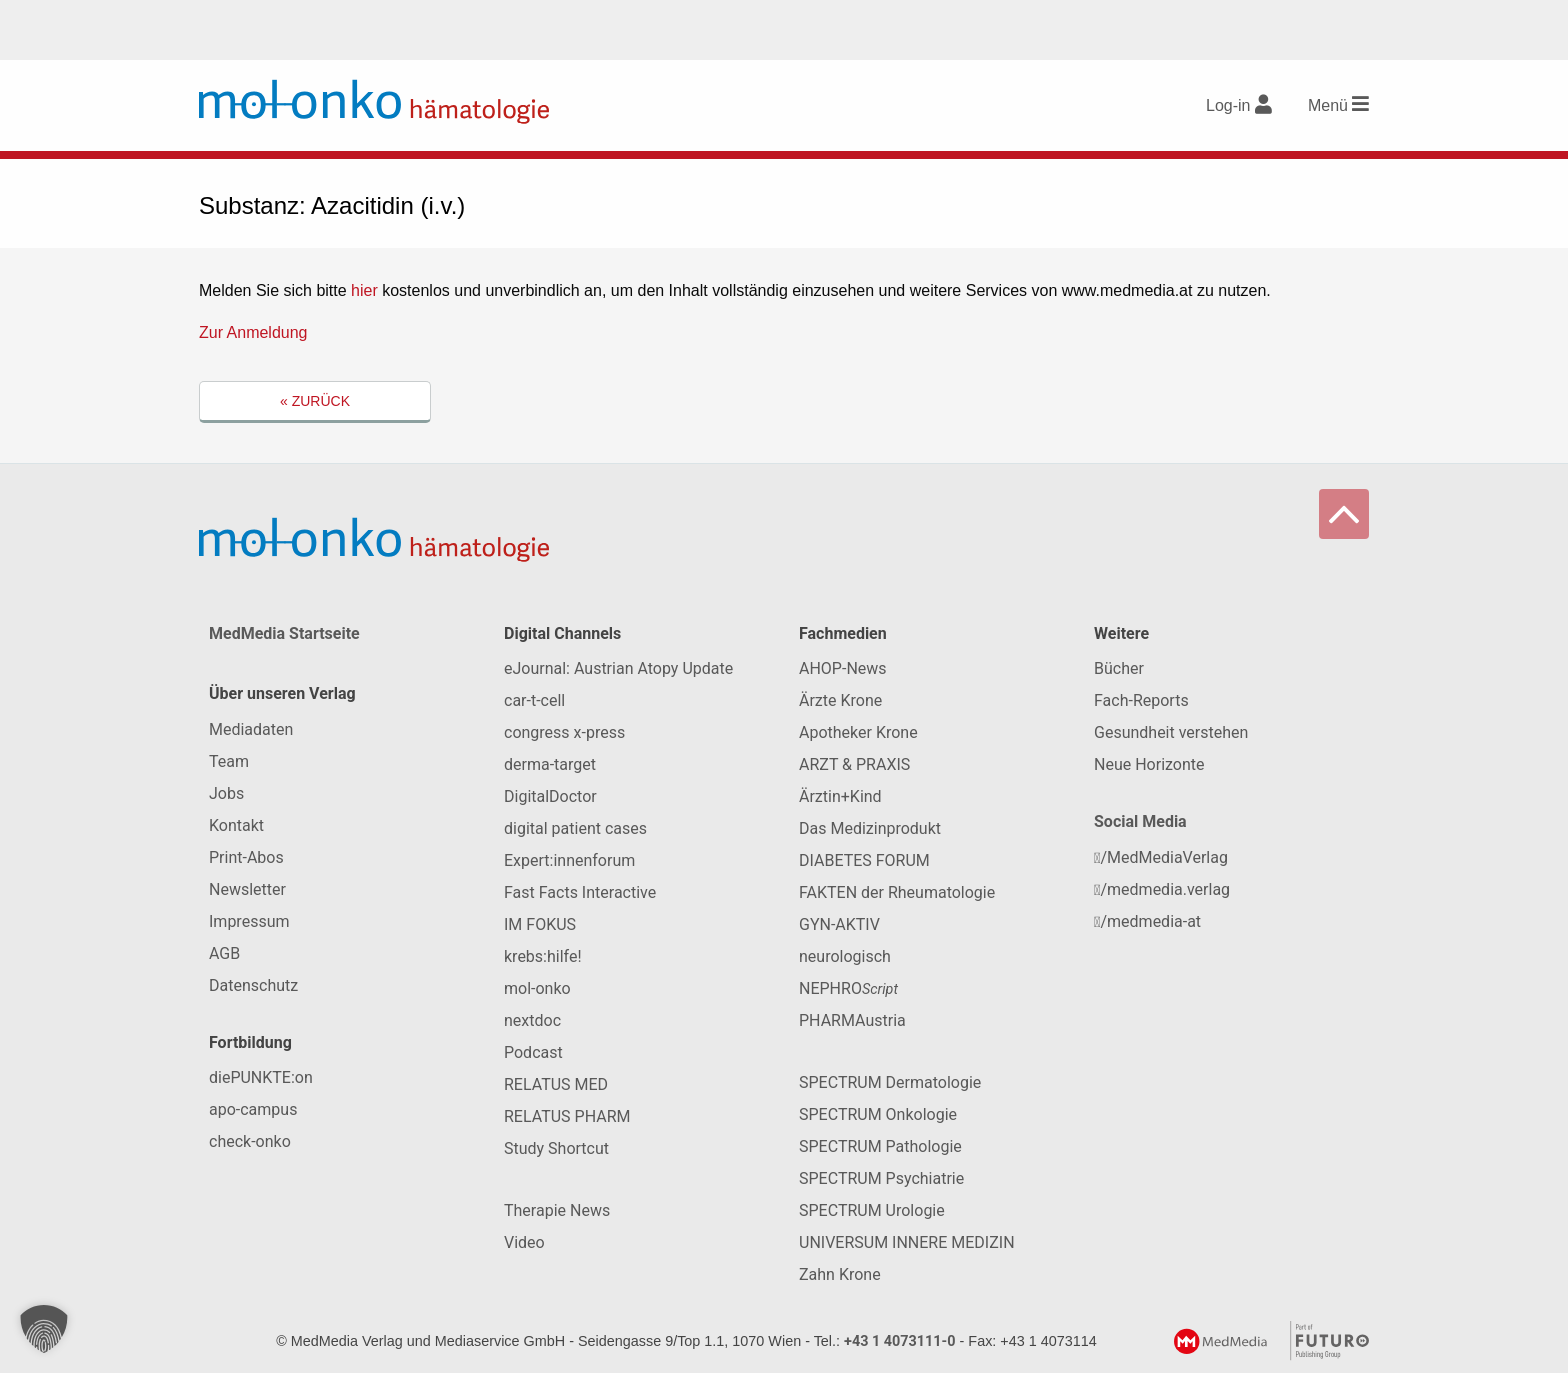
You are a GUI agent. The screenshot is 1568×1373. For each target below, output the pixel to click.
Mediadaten (251, 729)
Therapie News (557, 1210)
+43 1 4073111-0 (900, 1341)
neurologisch (845, 956)
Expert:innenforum (569, 860)
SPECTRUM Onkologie (878, 1114)
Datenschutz (253, 985)
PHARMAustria (852, 1020)
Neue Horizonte (1149, 764)
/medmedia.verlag (1162, 889)
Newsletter (247, 889)
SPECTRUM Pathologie (880, 1146)
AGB (224, 953)
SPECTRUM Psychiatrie (881, 1178)
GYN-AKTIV (839, 924)
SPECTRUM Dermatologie (890, 1082)
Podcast (533, 1052)
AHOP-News (843, 668)
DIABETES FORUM (864, 860)
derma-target (550, 764)
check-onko (250, 1141)
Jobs (226, 793)
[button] (44, 1329)
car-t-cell (534, 700)
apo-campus (253, 1109)
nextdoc (532, 1020)
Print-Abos (246, 857)
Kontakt (236, 825)
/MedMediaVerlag (1161, 857)
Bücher (1119, 668)
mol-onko (537, 988)
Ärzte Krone (840, 700)
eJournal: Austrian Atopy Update (618, 668)
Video (524, 1242)
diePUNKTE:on (261, 1077)
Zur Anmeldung (253, 332)
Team (229, 761)
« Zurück (315, 401)
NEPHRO (848, 988)
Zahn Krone (840, 1274)
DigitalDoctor (550, 796)
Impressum (249, 921)
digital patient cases (575, 828)
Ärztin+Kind (840, 796)
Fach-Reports (1141, 700)
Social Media (1140, 821)
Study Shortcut (556, 1148)
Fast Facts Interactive (580, 892)
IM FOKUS (540, 924)
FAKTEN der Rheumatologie (897, 892)
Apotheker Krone (858, 732)
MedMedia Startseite (284, 633)
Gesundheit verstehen (1171, 732)
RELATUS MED (556, 1084)
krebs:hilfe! (543, 956)
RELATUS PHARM (567, 1116)
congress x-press (564, 732)
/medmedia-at (1147, 921)
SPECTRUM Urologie (872, 1210)
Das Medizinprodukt (870, 828)
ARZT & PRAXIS (854, 764)
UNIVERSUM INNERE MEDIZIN (907, 1242)
